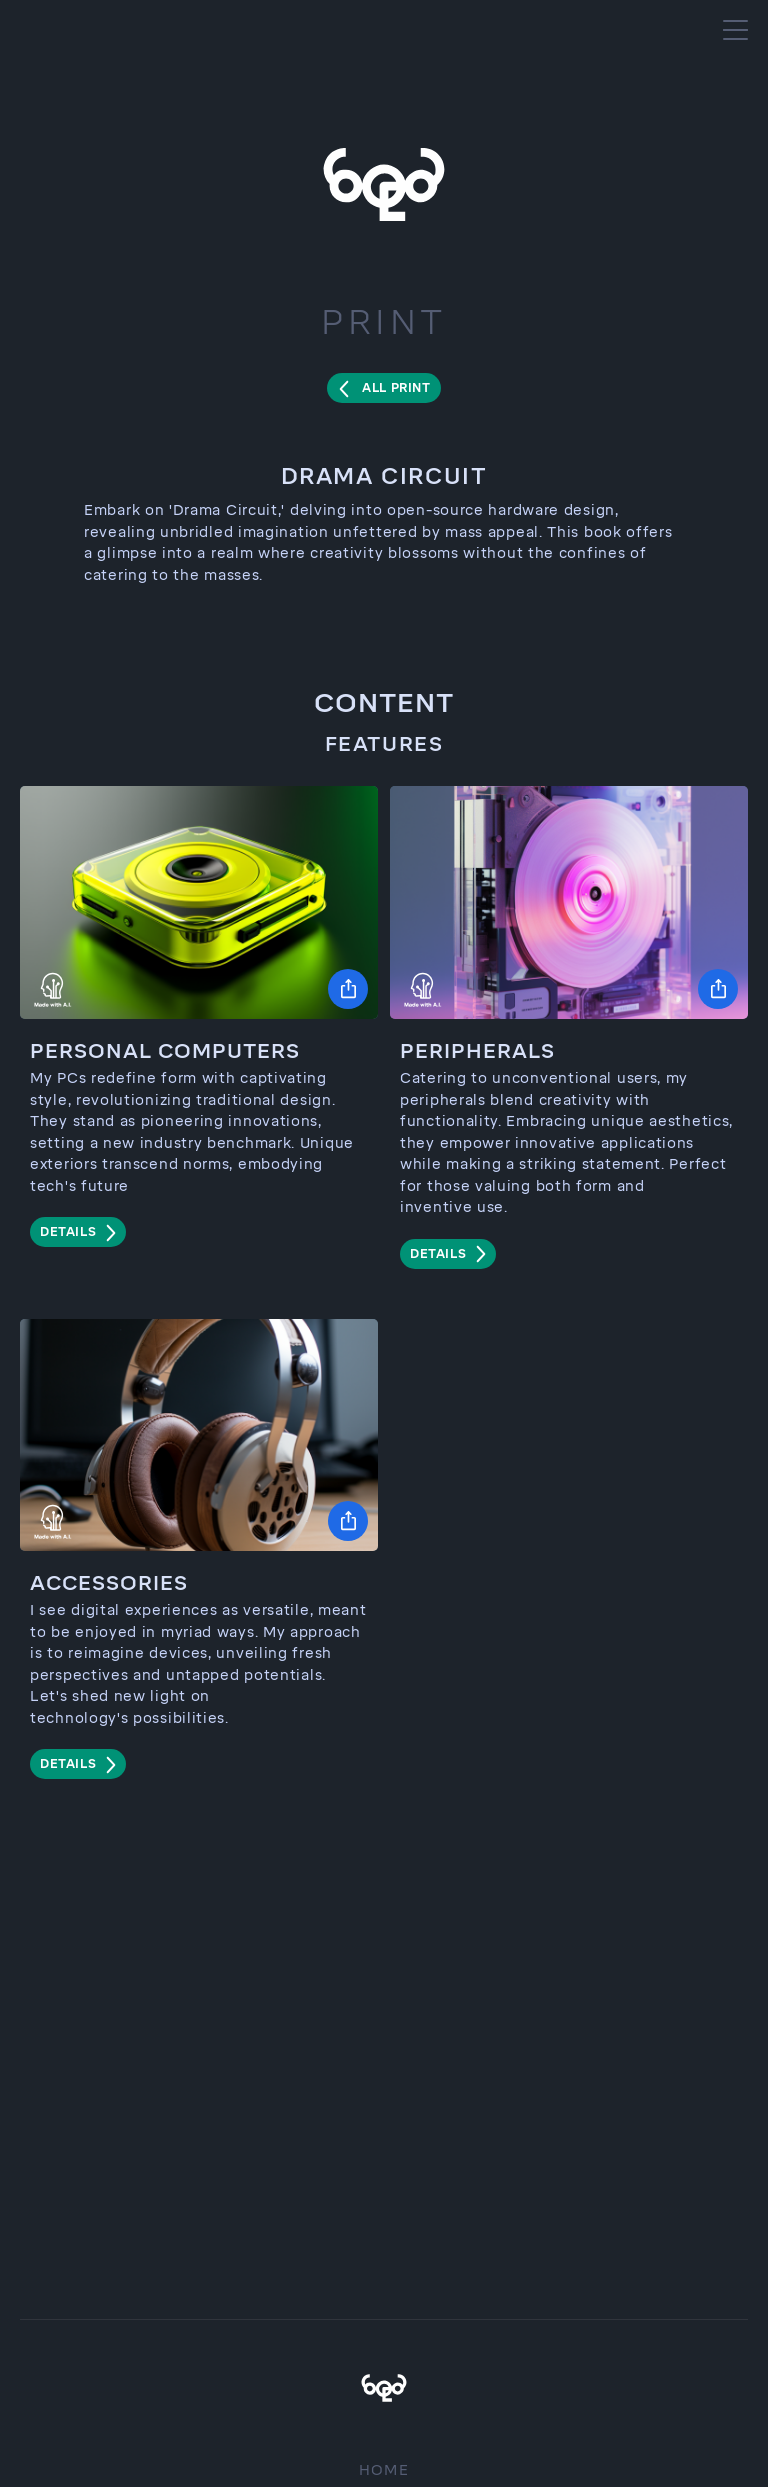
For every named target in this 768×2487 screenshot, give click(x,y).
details (68, 1232)
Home (384, 2470)
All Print (396, 388)
